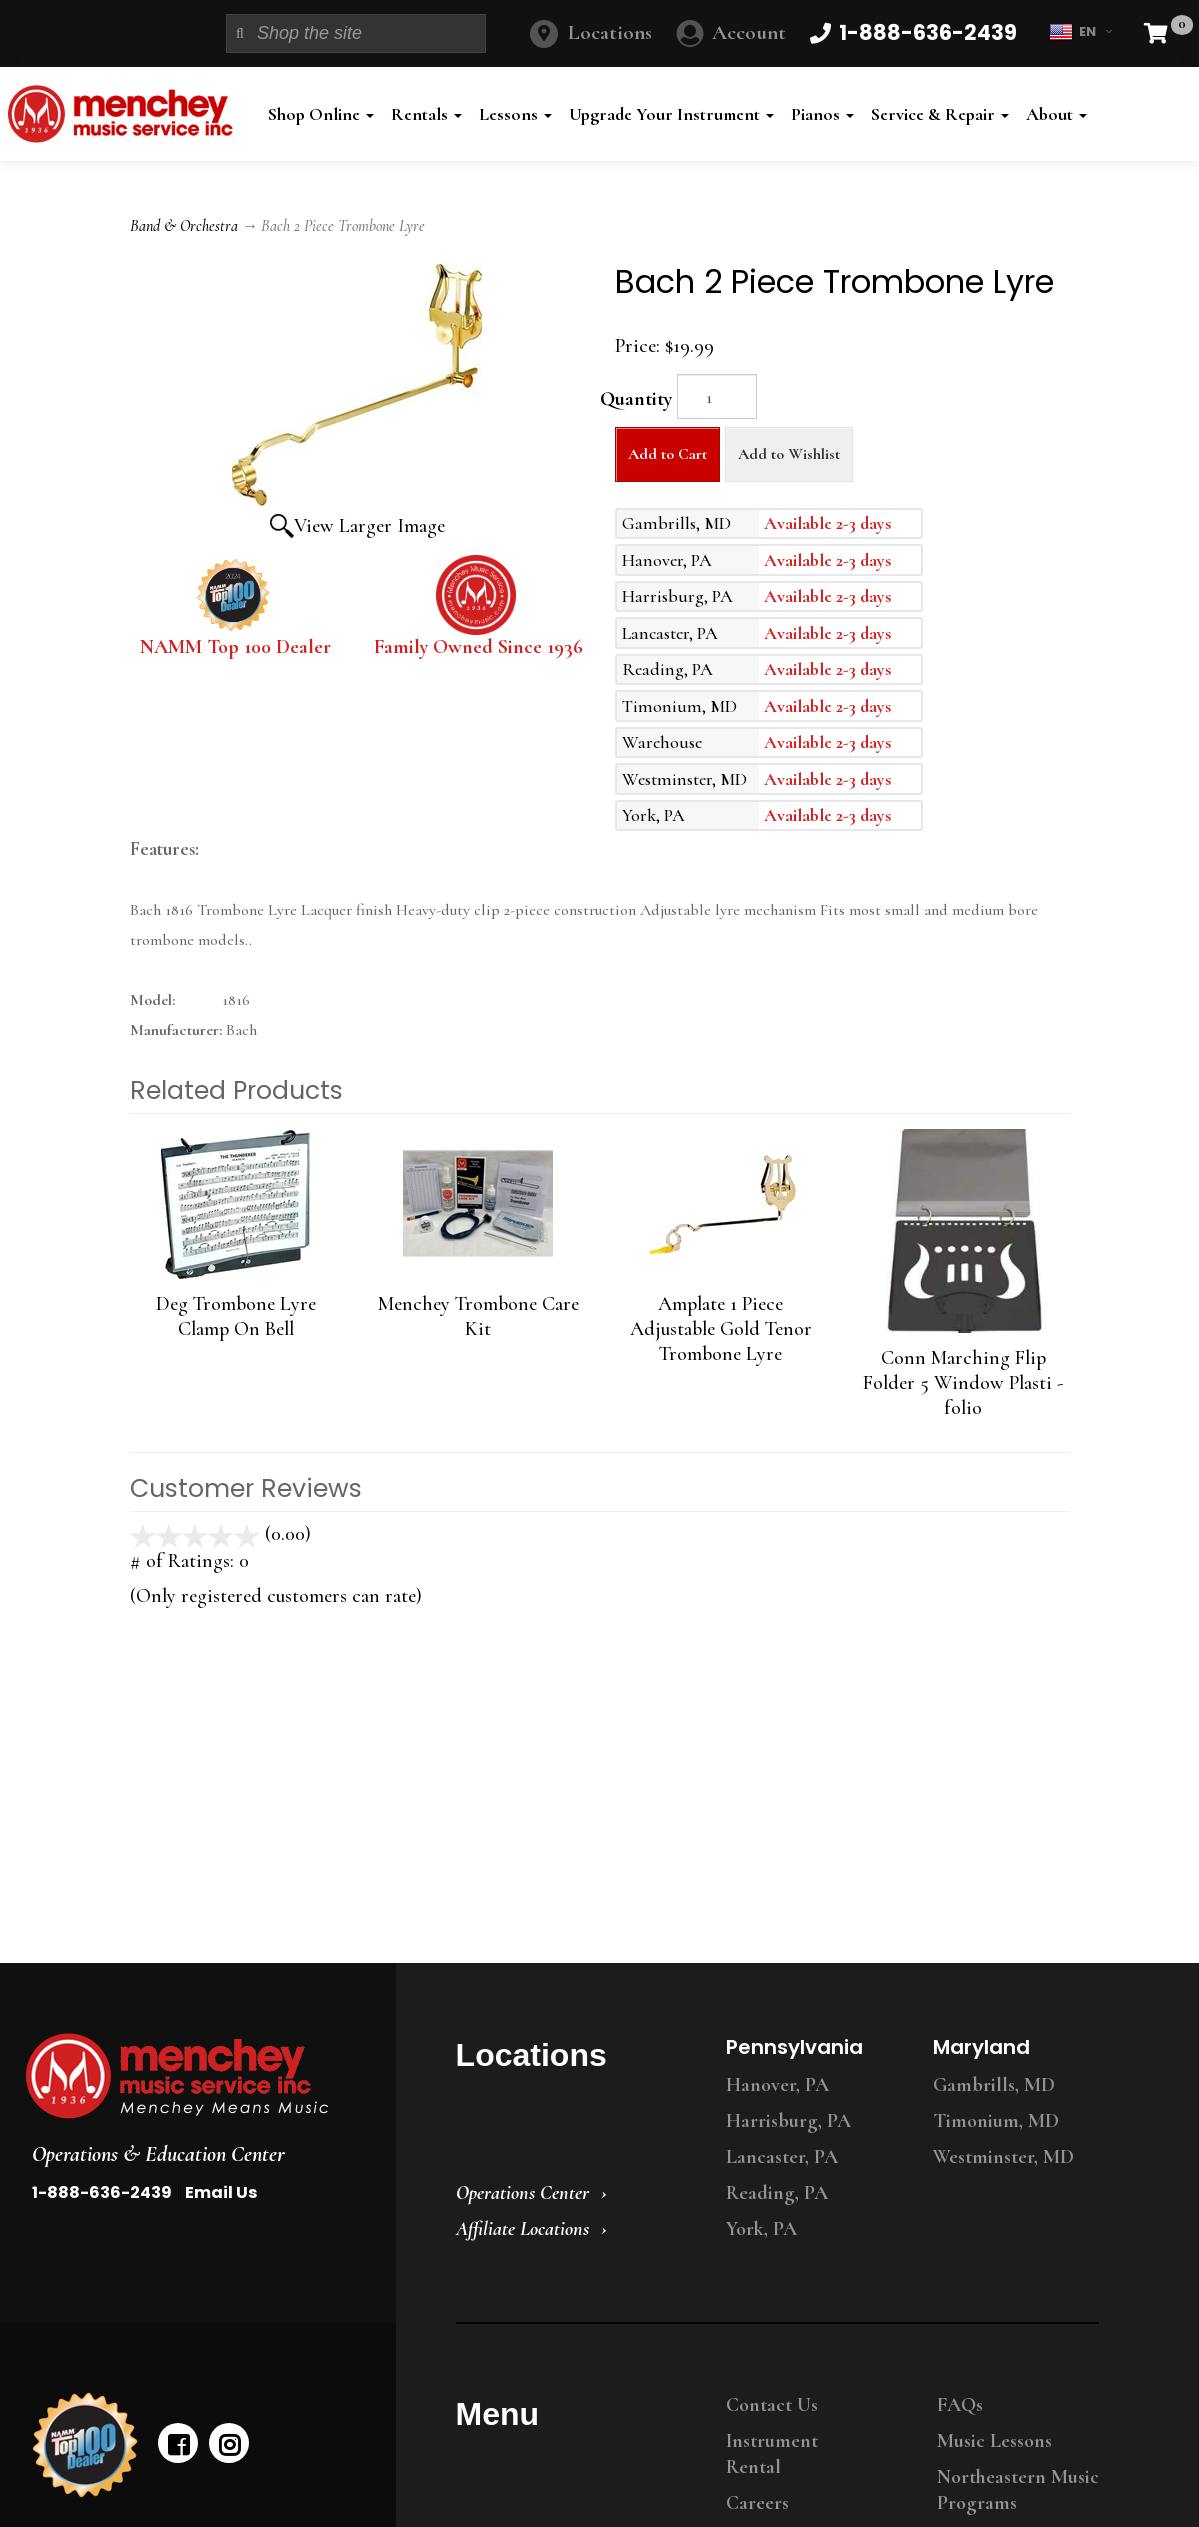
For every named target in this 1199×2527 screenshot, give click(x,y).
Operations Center (522, 2193)
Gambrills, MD (994, 2085)
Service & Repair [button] (940, 114)
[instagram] (229, 2443)
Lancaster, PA (782, 2157)
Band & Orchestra (184, 226)
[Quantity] (717, 396)
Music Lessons (994, 2441)
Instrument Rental (772, 2454)
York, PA (761, 2229)
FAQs (960, 2405)
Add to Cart (667, 454)
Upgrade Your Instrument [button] (671, 114)
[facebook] (178, 2443)
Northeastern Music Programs (1018, 2490)
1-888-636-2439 (102, 2192)
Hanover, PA (777, 2085)
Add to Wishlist (789, 454)
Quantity (636, 399)
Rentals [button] (426, 114)
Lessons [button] (515, 114)
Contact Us (772, 2405)
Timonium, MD (996, 2121)
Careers (757, 2503)
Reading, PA (777, 2193)
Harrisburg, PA (788, 2121)
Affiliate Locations (522, 2229)
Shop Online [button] (321, 114)
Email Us (221, 2192)
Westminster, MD (1003, 2157)
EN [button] (1080, 32)
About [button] (1056, 114)
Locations (610, 32)
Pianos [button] (822, 114)
